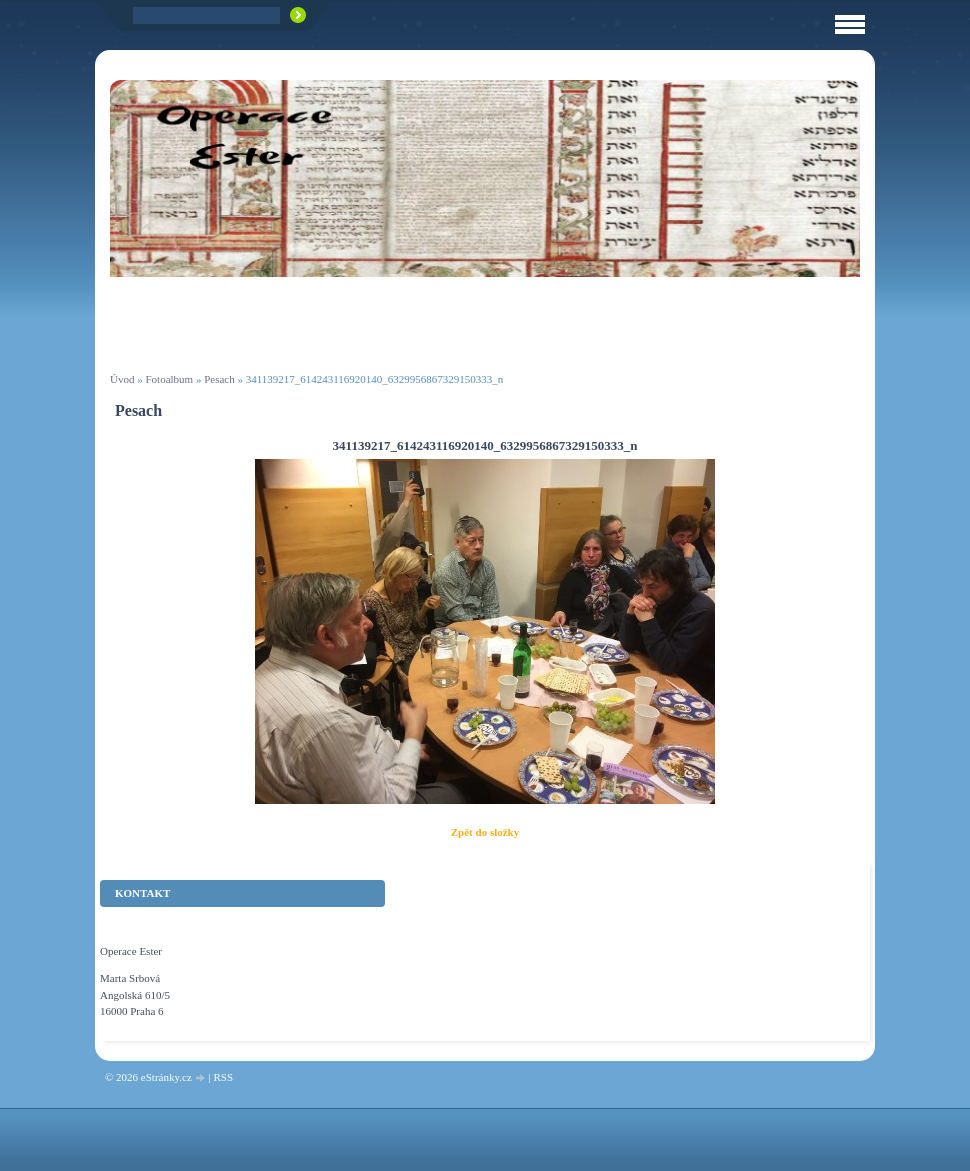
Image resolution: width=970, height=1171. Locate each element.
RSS (223, 1077)
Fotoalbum (169, 379)
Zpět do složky (485, 832)
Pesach (219, 379)
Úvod (122, 379)
